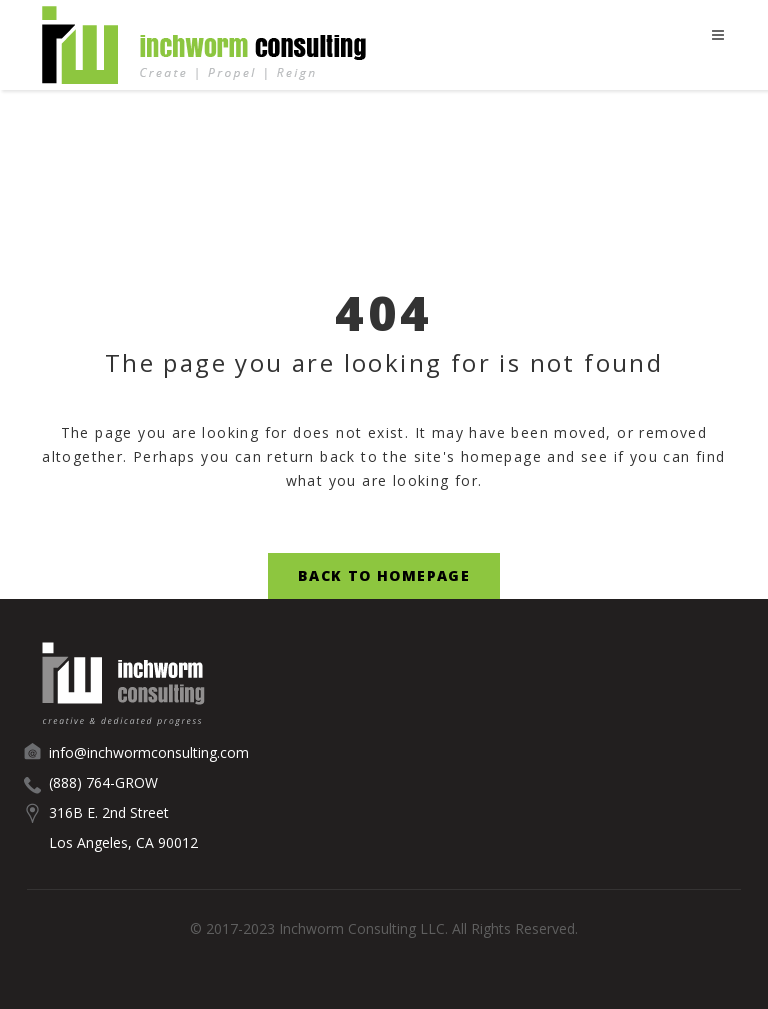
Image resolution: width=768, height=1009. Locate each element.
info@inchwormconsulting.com (149, 752)
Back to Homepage (384, 575)
